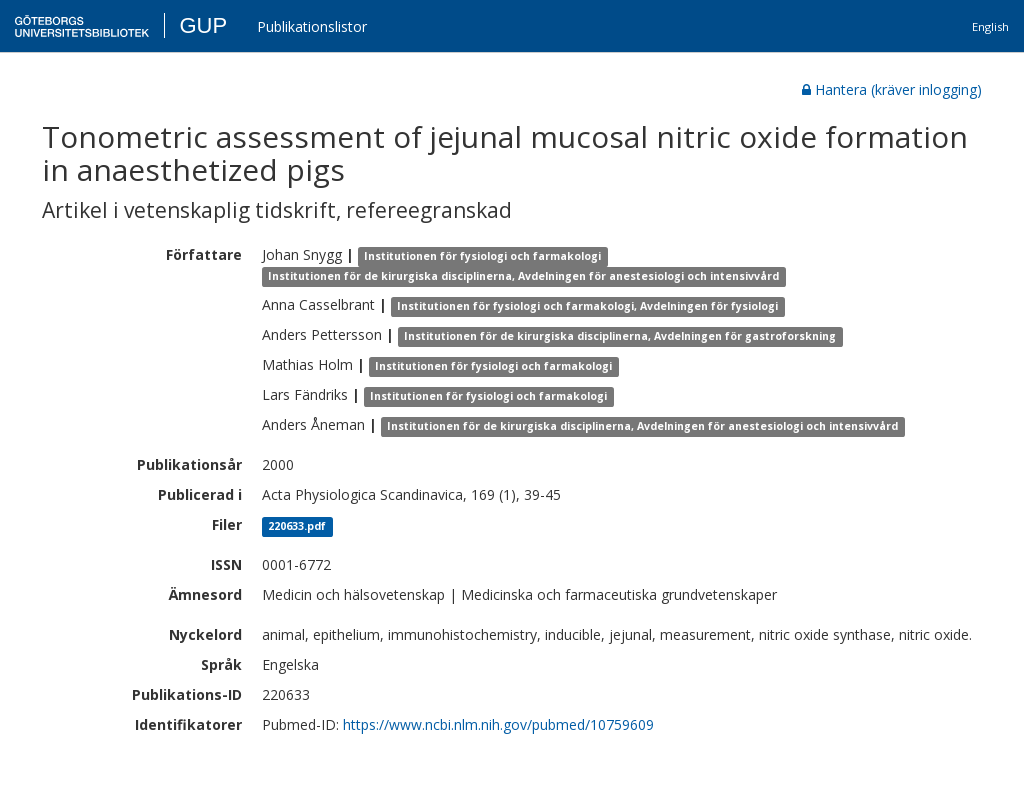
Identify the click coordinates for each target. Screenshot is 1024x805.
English (990, 26)
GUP (203, 25)
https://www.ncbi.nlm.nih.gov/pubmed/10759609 (498, 724)
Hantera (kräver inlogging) (892, 89)
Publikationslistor (312, 26)
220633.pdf (297, 526)
